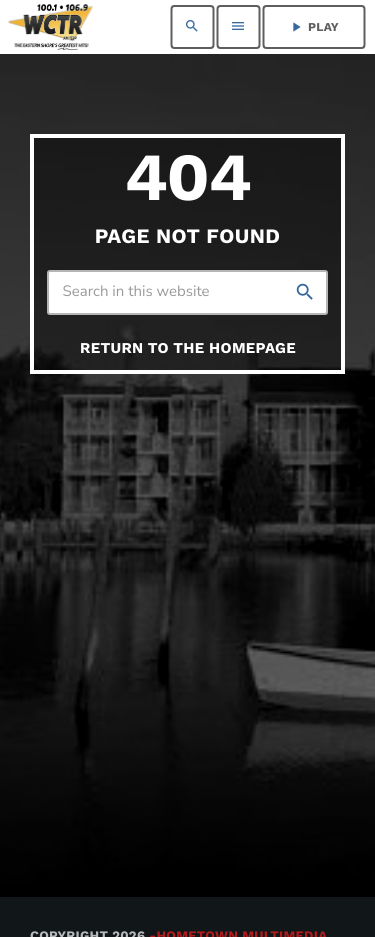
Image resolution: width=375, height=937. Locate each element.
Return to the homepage (188, 348)
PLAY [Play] (313, 27)
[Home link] (50, 27)
